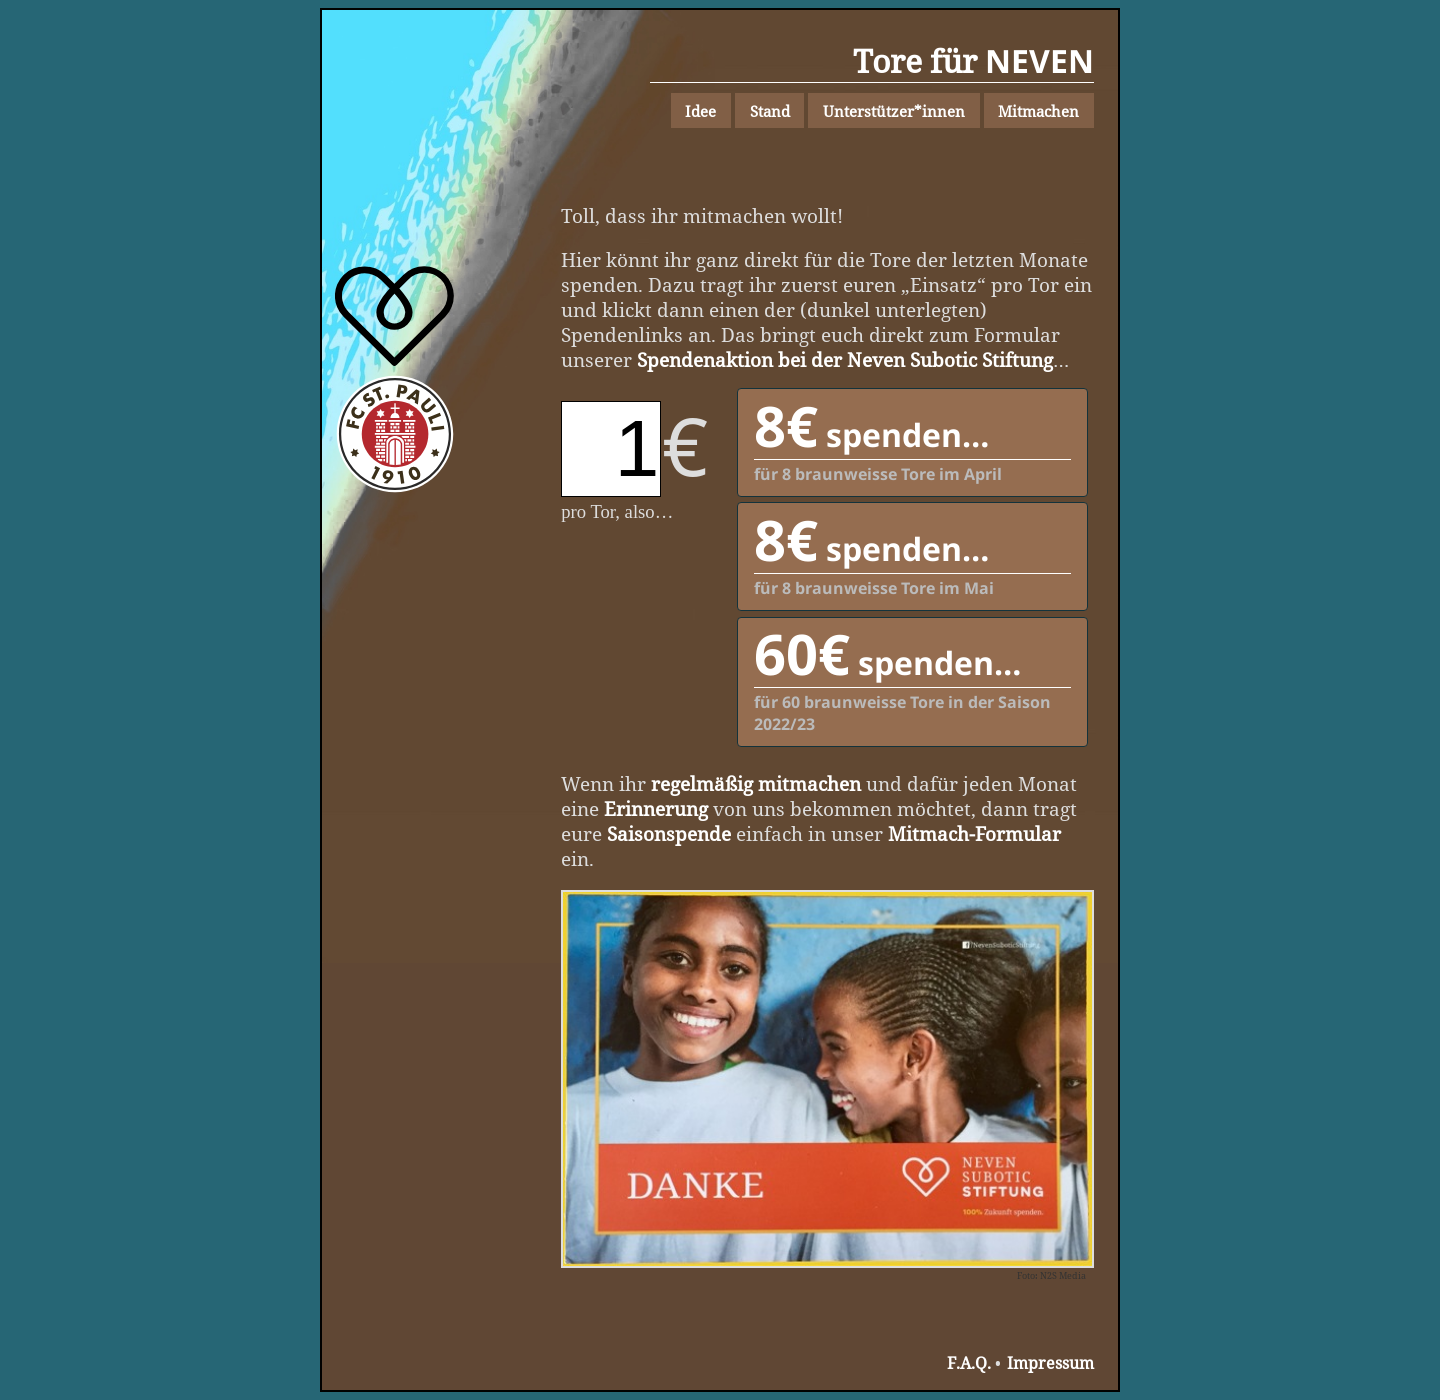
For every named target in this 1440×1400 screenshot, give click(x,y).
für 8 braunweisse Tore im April (912, 436)
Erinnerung (656, 808)
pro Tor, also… (617, 511)
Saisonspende (669, 833)
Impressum (1050, 1363)
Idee (700, 111)
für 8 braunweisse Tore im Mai (912, 550)
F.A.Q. (969, 1363)
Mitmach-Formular (974, 833)
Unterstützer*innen (894, 111)
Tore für (973, 60)
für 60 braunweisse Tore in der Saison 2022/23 (912, 676)
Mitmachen (1038, 111)
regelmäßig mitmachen (756, 783)
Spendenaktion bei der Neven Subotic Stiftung (845, 359)
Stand (770, 111)
